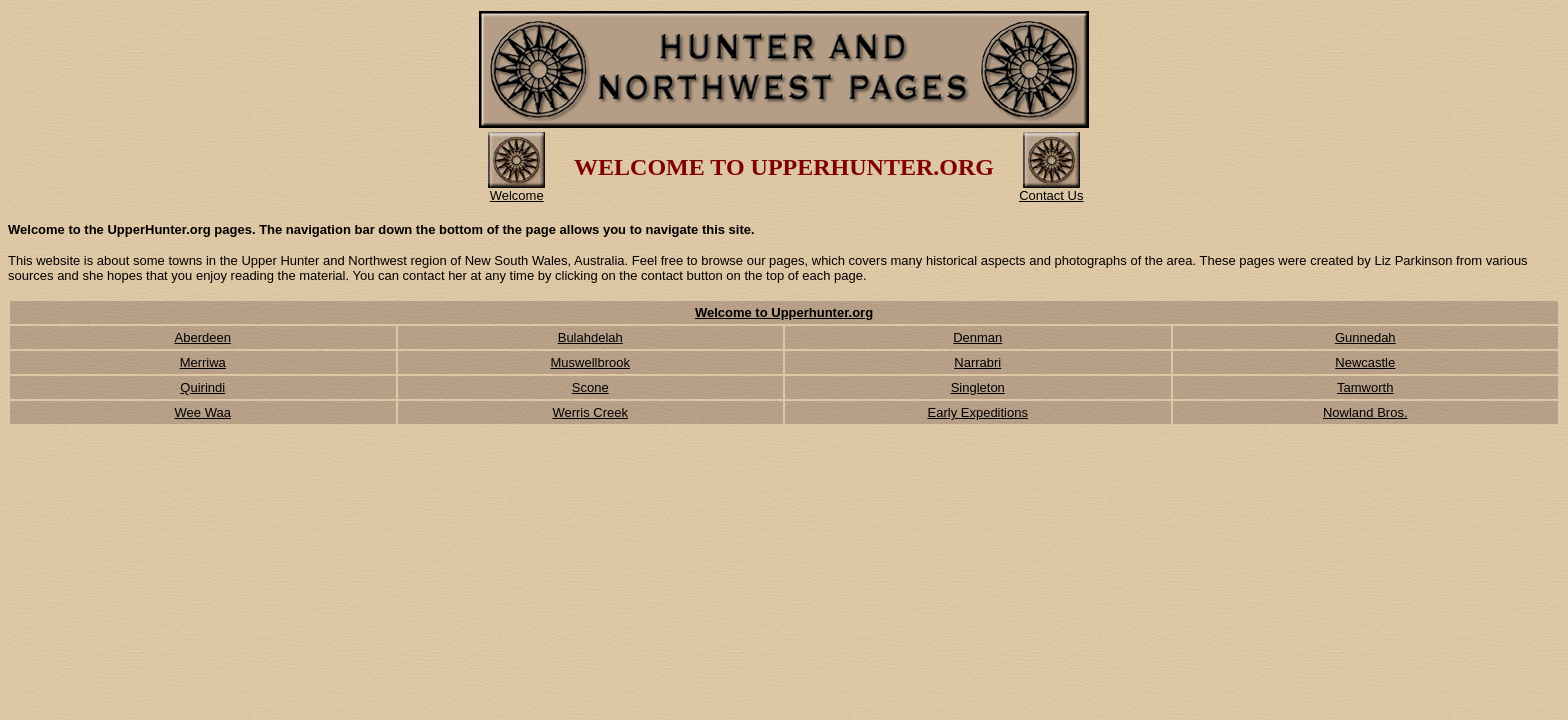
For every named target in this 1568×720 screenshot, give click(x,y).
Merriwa (203, 362)
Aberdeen (203, 337)
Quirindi (202, 387)
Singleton (978, 387)
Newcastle (1365, 362)
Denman (977, 337)
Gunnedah (1365, 337)
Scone (590, 387)
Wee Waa (203, 412)
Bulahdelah (590, 337)
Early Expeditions (978, 412)
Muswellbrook (590, 362)
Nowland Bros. (1365, 412)
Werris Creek (590, 412)
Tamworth (1365, 387)
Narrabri (977, 362)
